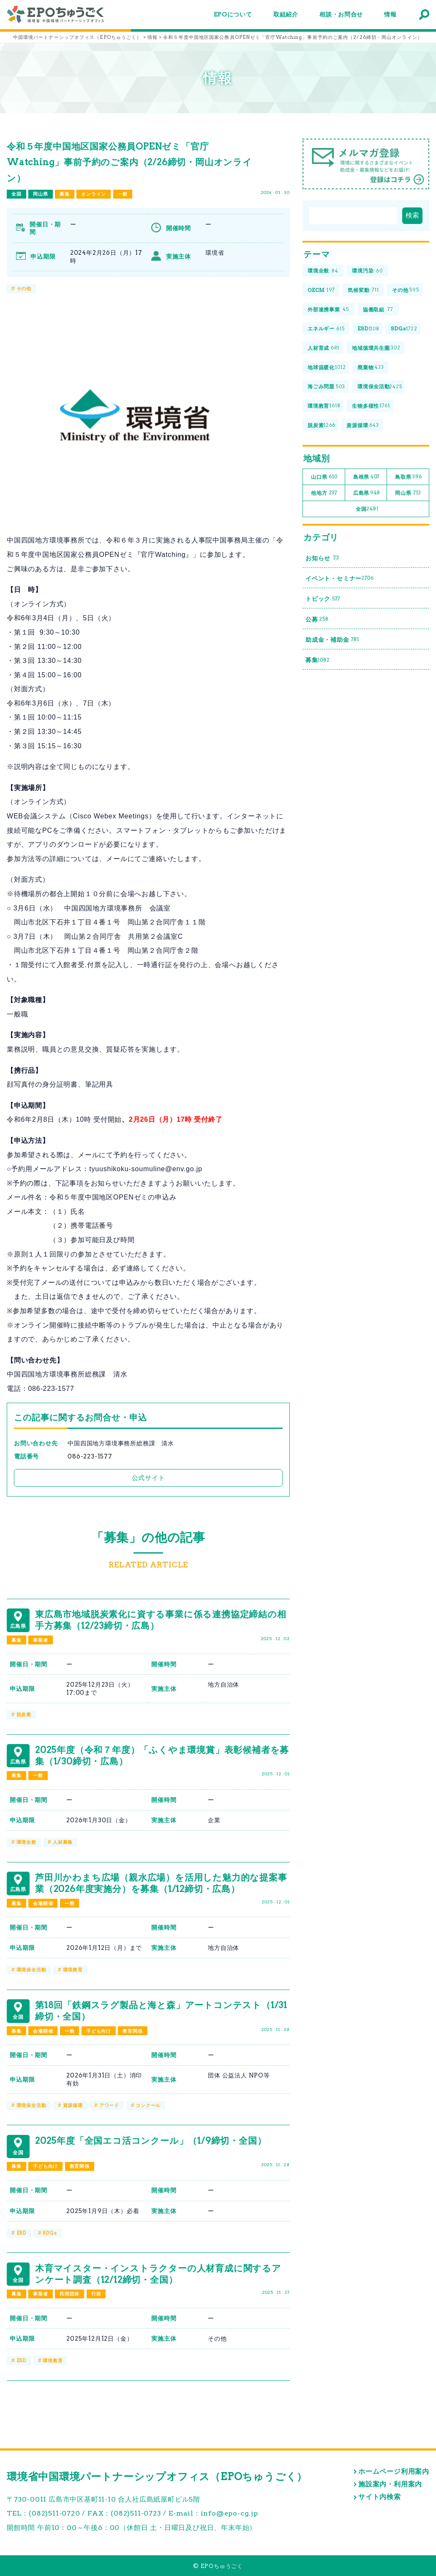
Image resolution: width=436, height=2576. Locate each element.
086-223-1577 (90, 1456)
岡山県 (40, 194)
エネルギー (326, 329)
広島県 (366, 493)
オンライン (93, 194)
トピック (323, 598)
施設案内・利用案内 (390, 2484)
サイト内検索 (379, 2497)
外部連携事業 (328, 309)
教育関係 (132, 2031)
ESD (21, 2233)
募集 (65, 194)
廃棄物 (370, 367)
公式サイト (148, 1478)
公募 (317, 619)
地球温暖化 (327, 367)
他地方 (324, 493)
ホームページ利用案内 (393, 2471)
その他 (23, 289)
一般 (123, 194)
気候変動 (363, 290)
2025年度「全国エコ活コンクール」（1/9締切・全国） (150, 2140)
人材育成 (323, 348)
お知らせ (322, 558)
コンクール (148, 2105)
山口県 (324, 477)
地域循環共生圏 (376, 348)
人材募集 (63, 1842)
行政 (96, 2294)
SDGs (50, 2233)
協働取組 (378, 309)
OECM (321, 290)
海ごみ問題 (326, 386)
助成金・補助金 (332, 639)
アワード (109, 2105)
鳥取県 (408, 477)
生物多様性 (371, 406)
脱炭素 (23, 1714)
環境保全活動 (31, 1970)
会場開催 (43, 1903)
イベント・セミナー (339, 578)
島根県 (366, 477)
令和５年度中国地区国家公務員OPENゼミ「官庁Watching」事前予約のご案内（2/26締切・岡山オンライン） (129, 162)
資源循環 (73, 2105)
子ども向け (98, 2031)
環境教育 (73, 1970)
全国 (16, 194)
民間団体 (69, 2294)
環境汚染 (367, 271)
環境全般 (26, 1842)
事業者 (40, 1640)
